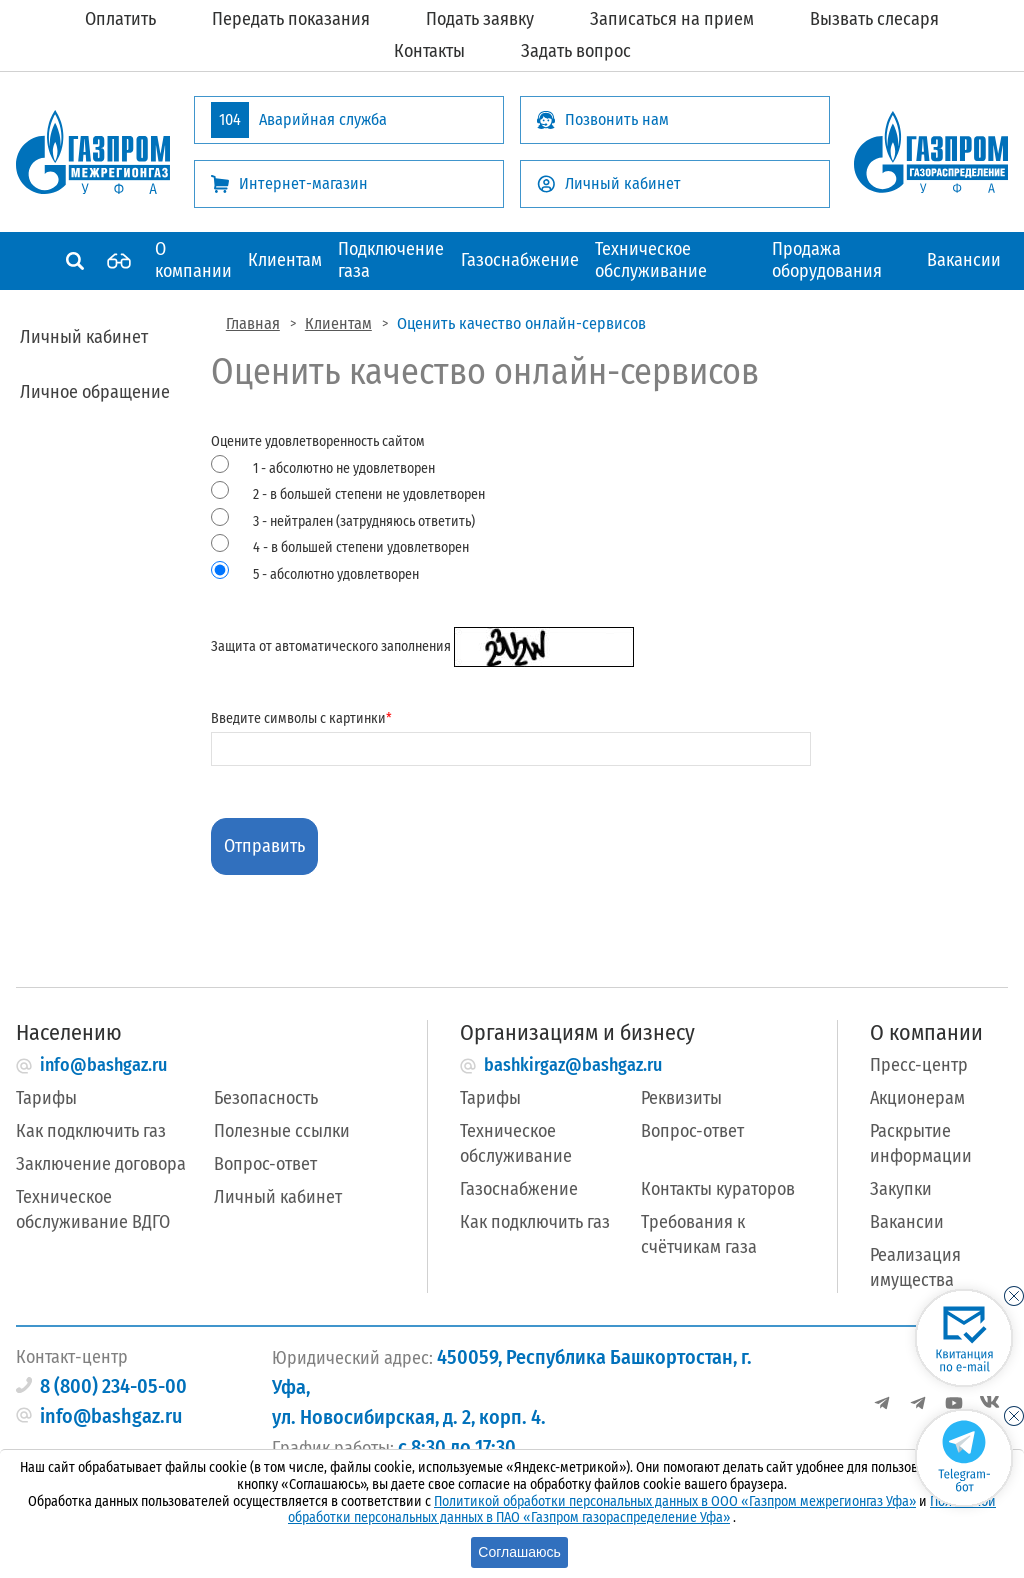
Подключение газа (391, 260)
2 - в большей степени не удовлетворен (369, 494)
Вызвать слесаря (874, 19)
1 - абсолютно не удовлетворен (344, 468)
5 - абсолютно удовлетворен (336, 574)
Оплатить (120, 19)
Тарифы (46, 1098)
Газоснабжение (520, 260)
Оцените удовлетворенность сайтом (511, 510)
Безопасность (266, 1098)
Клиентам (285, 260)
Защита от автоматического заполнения (422, 646)
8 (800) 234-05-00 (113, 1386)
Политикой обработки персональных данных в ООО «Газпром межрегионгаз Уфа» (675, 1501)
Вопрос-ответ (265, 1164)
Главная (253, 323)
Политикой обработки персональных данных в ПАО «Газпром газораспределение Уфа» (642, 1510)
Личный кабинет (609, 183)
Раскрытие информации (921, 1143)
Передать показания (291, 19)
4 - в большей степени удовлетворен (361, 547)
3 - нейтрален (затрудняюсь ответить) (364, 521)
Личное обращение (95, 392)
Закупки (901, 1189)
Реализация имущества (915, 1267)
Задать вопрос (576, 51)
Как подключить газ (91, 1131)
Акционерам (917, 1098)
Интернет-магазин (289, 183)
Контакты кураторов (718, 1189)
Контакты (429, 51)
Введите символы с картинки (511, 733)
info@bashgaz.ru (103, 1065)
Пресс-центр (919, 1065)
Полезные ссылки (282, 1131)
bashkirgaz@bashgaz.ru (573, 1065)
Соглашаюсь (519, 1552)
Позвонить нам (603, 119)
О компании (193, 260)
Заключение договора (101, 1164)
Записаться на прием (672, 19)
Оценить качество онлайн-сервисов (521, 323)
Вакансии (964, 260)
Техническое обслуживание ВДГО (93, 1209)
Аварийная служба (299, 120)
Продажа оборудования (827, 260)
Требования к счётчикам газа (699, 1234)
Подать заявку (480, 19)
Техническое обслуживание (651, 260)
